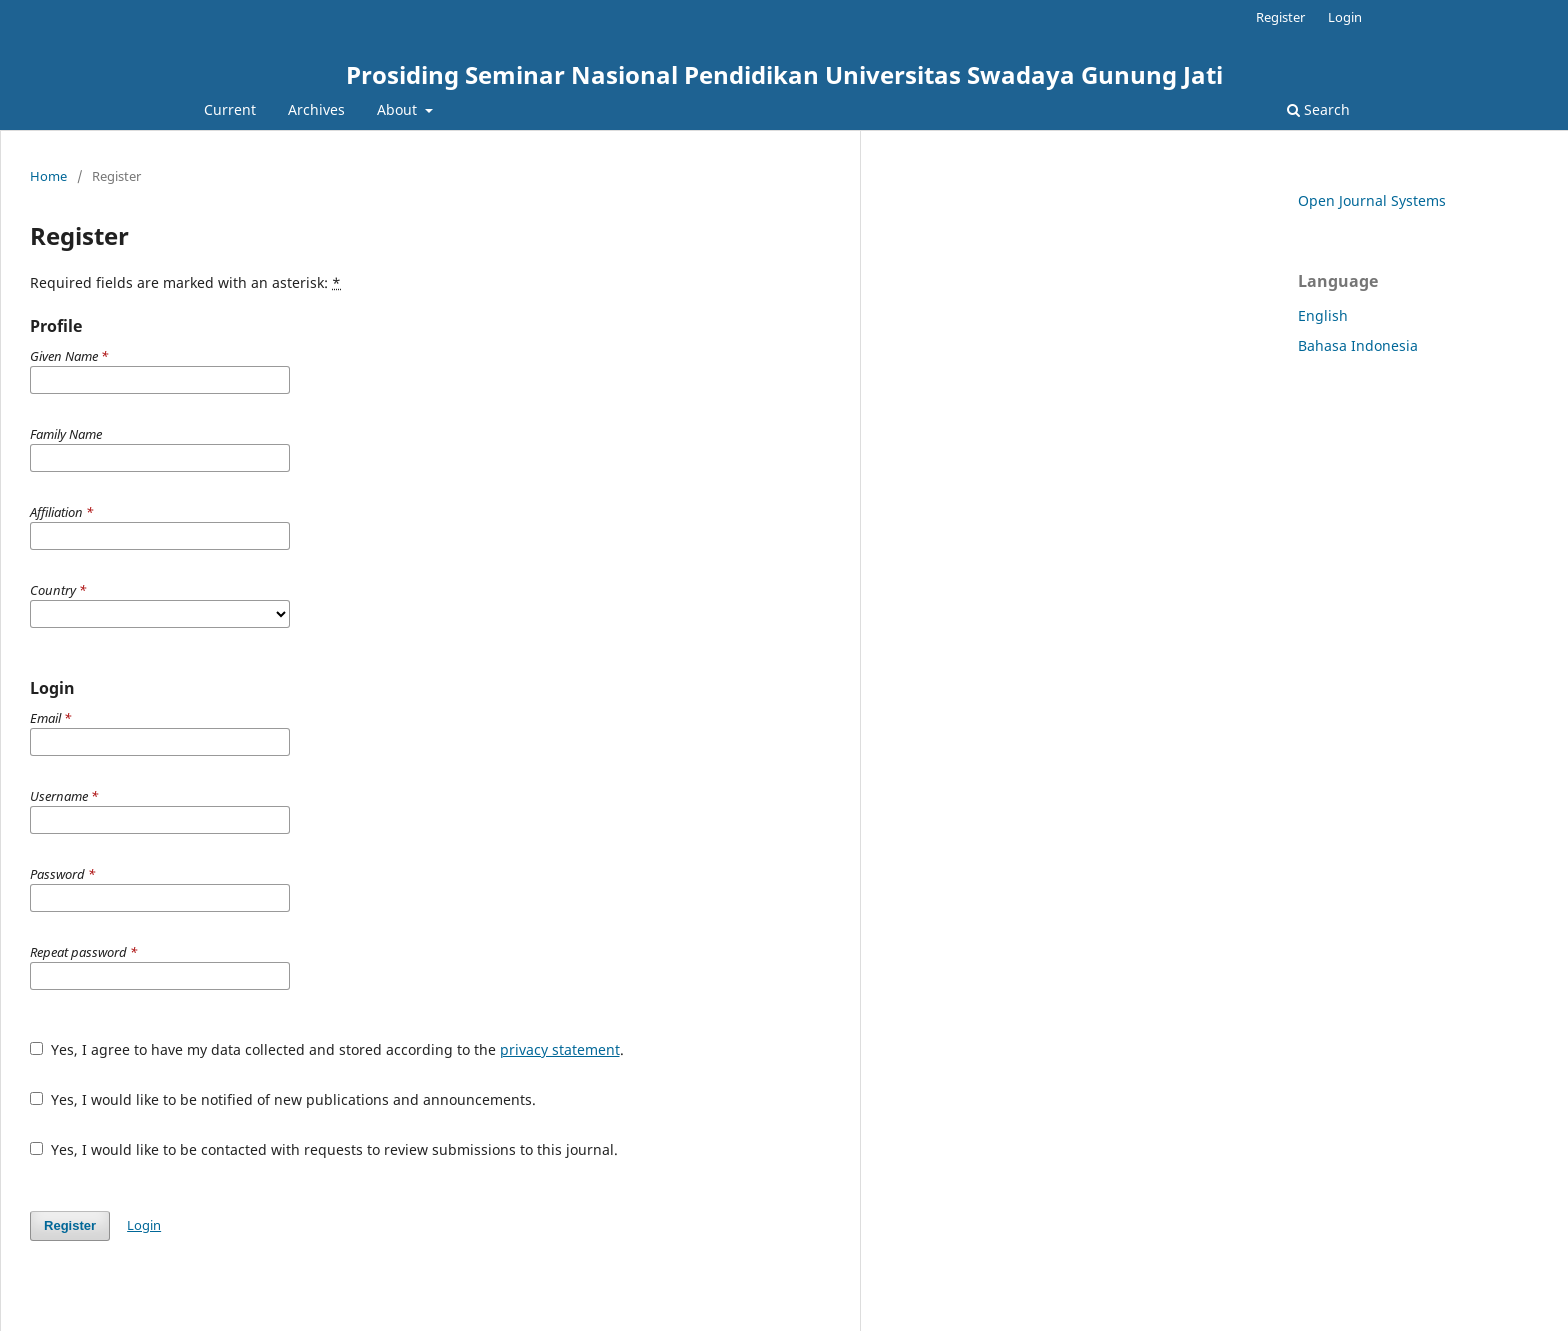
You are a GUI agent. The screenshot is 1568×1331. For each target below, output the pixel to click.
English (1323, 315)
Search (1318, 109)
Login (1345, 17)
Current (230, 109)
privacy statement (560, 1049)
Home (48, 176)
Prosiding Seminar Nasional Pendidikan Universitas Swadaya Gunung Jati (784, 74)
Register (1280, 17)
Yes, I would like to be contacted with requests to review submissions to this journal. (324, 1149)
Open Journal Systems (1372, 200)
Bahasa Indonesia (1358, 345)
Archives (316, 109)
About (399, 109)
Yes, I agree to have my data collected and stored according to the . (327, 1049)
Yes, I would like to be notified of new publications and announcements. (283, 1099)
